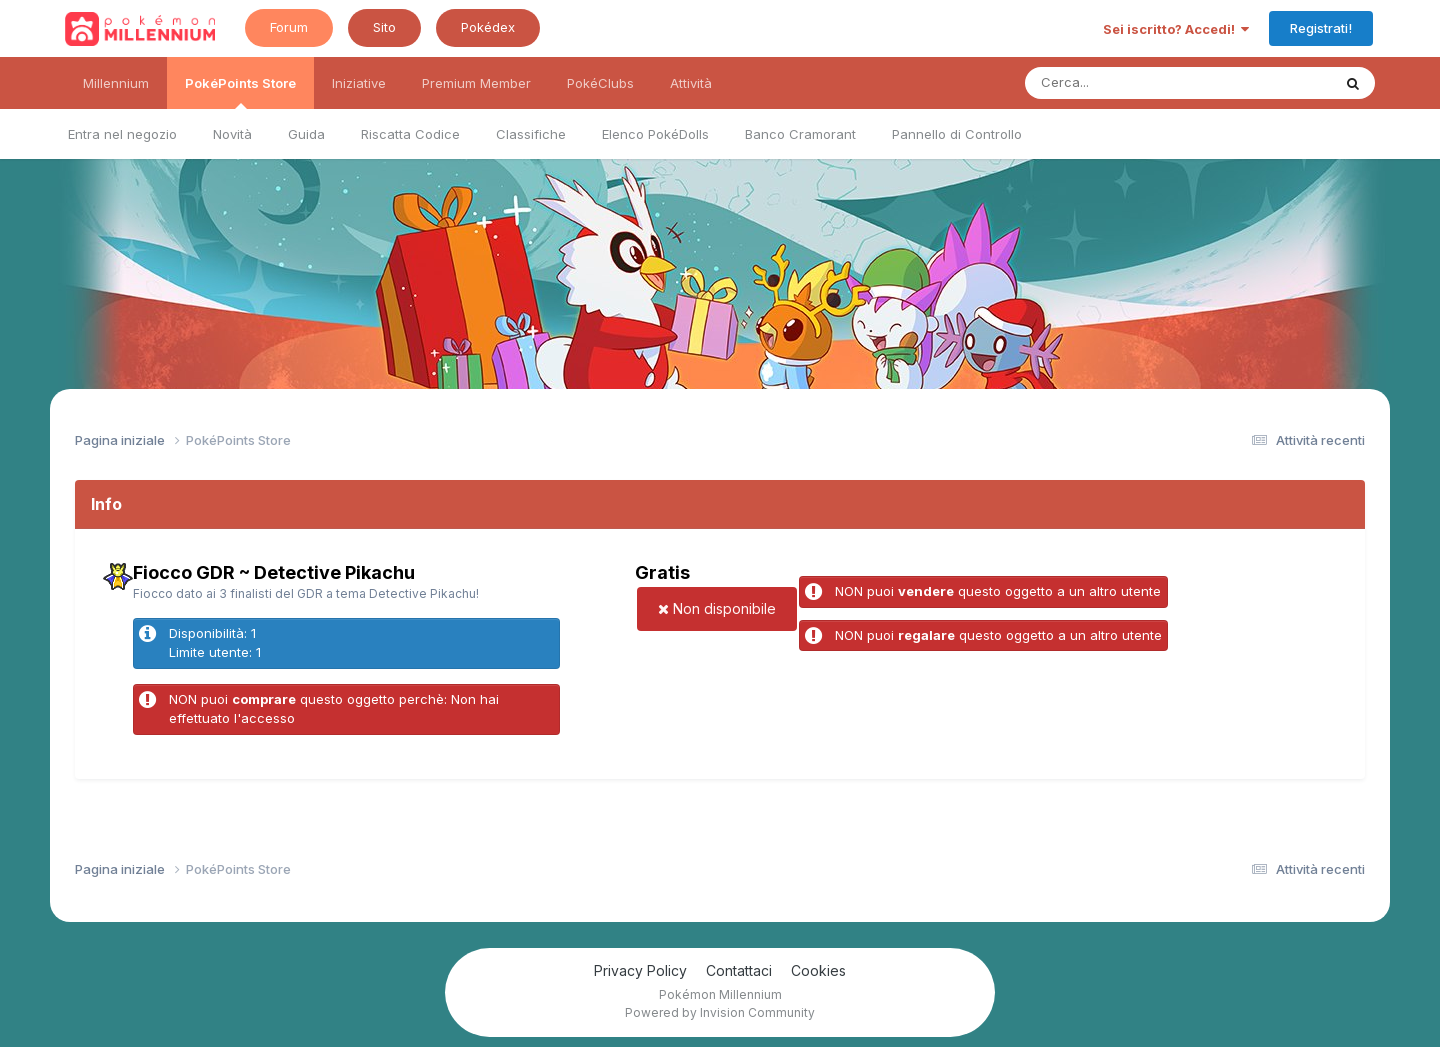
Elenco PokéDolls (655, 134)
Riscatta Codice (410, 134)
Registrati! (1321, 28)
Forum (289, 27)
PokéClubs (600, 83)
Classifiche (531, 134)
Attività (691, 83)
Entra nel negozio (122, 134)
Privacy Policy (640, 970)
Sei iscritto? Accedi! (1176, 29)
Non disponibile (717, 608)
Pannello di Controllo (957, 134)
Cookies (818, 970)
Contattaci (739, 970)
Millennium (116, 83)
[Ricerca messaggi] (1131, 83)
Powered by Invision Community (720, 1012)
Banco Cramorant (800, 134)
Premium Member (476, 83)
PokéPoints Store (240, 92)
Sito (384, 27)
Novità (232, 134)
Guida (306, 134)
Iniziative (359, 83)
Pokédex (488, 27)
